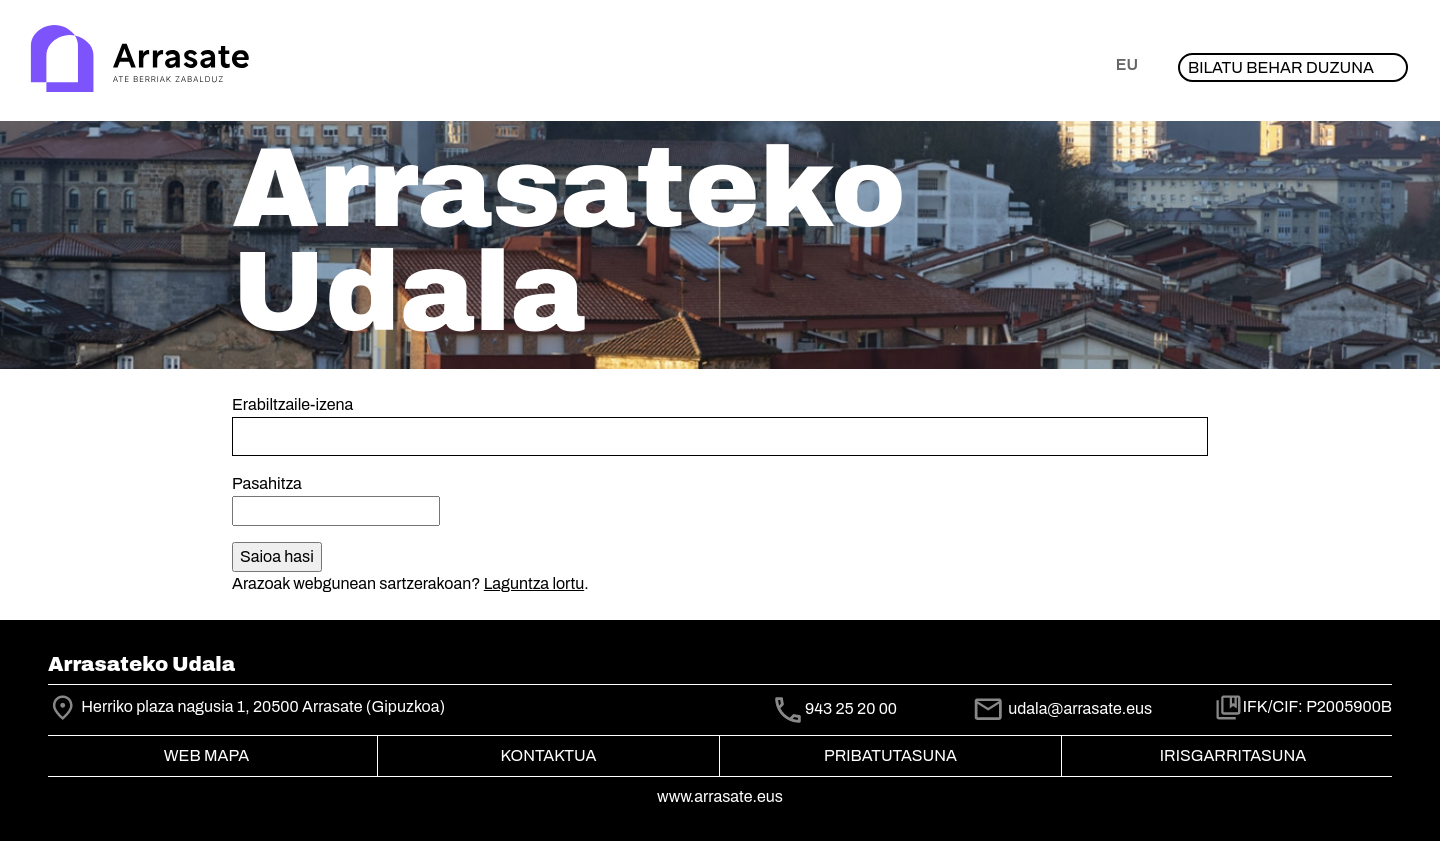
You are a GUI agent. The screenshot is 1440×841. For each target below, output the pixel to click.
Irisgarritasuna (1233, 755)
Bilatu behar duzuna (1281, 67)
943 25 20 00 (851, 708)
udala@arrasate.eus (1062, 708)
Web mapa (206, 755)
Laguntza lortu (534, 583)
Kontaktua (549, 755)
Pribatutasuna (890, 755)
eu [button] (1127, 64)
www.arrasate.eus (720, 796)
